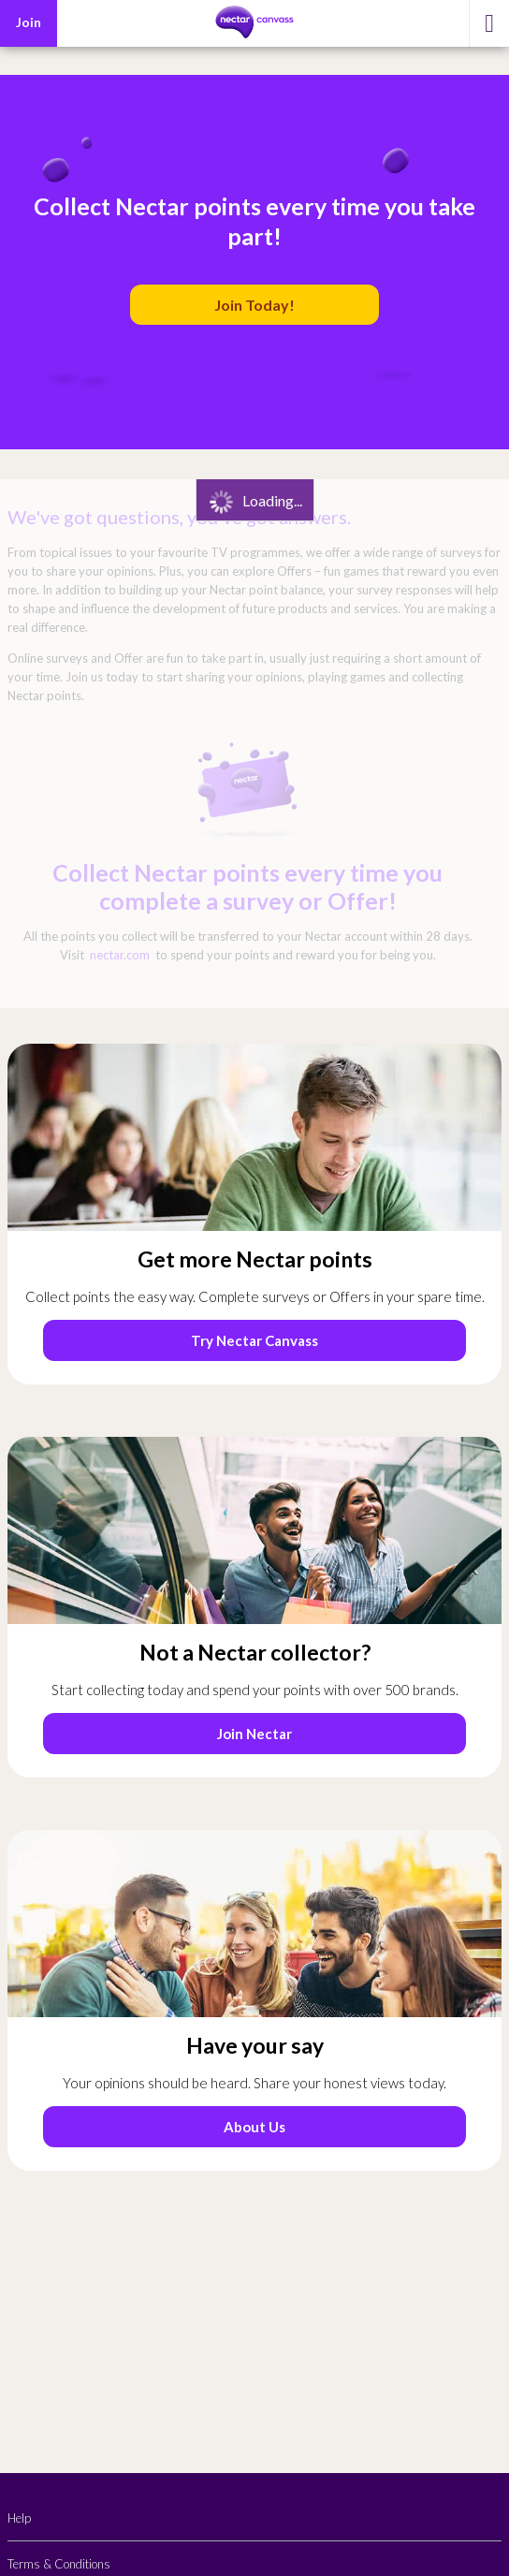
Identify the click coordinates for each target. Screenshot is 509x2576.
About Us (254, 2126)
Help (19, 2517)
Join (28, 22)
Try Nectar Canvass (254, 1340)
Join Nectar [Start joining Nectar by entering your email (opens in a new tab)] (254, 1733)
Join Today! (254, 305)
